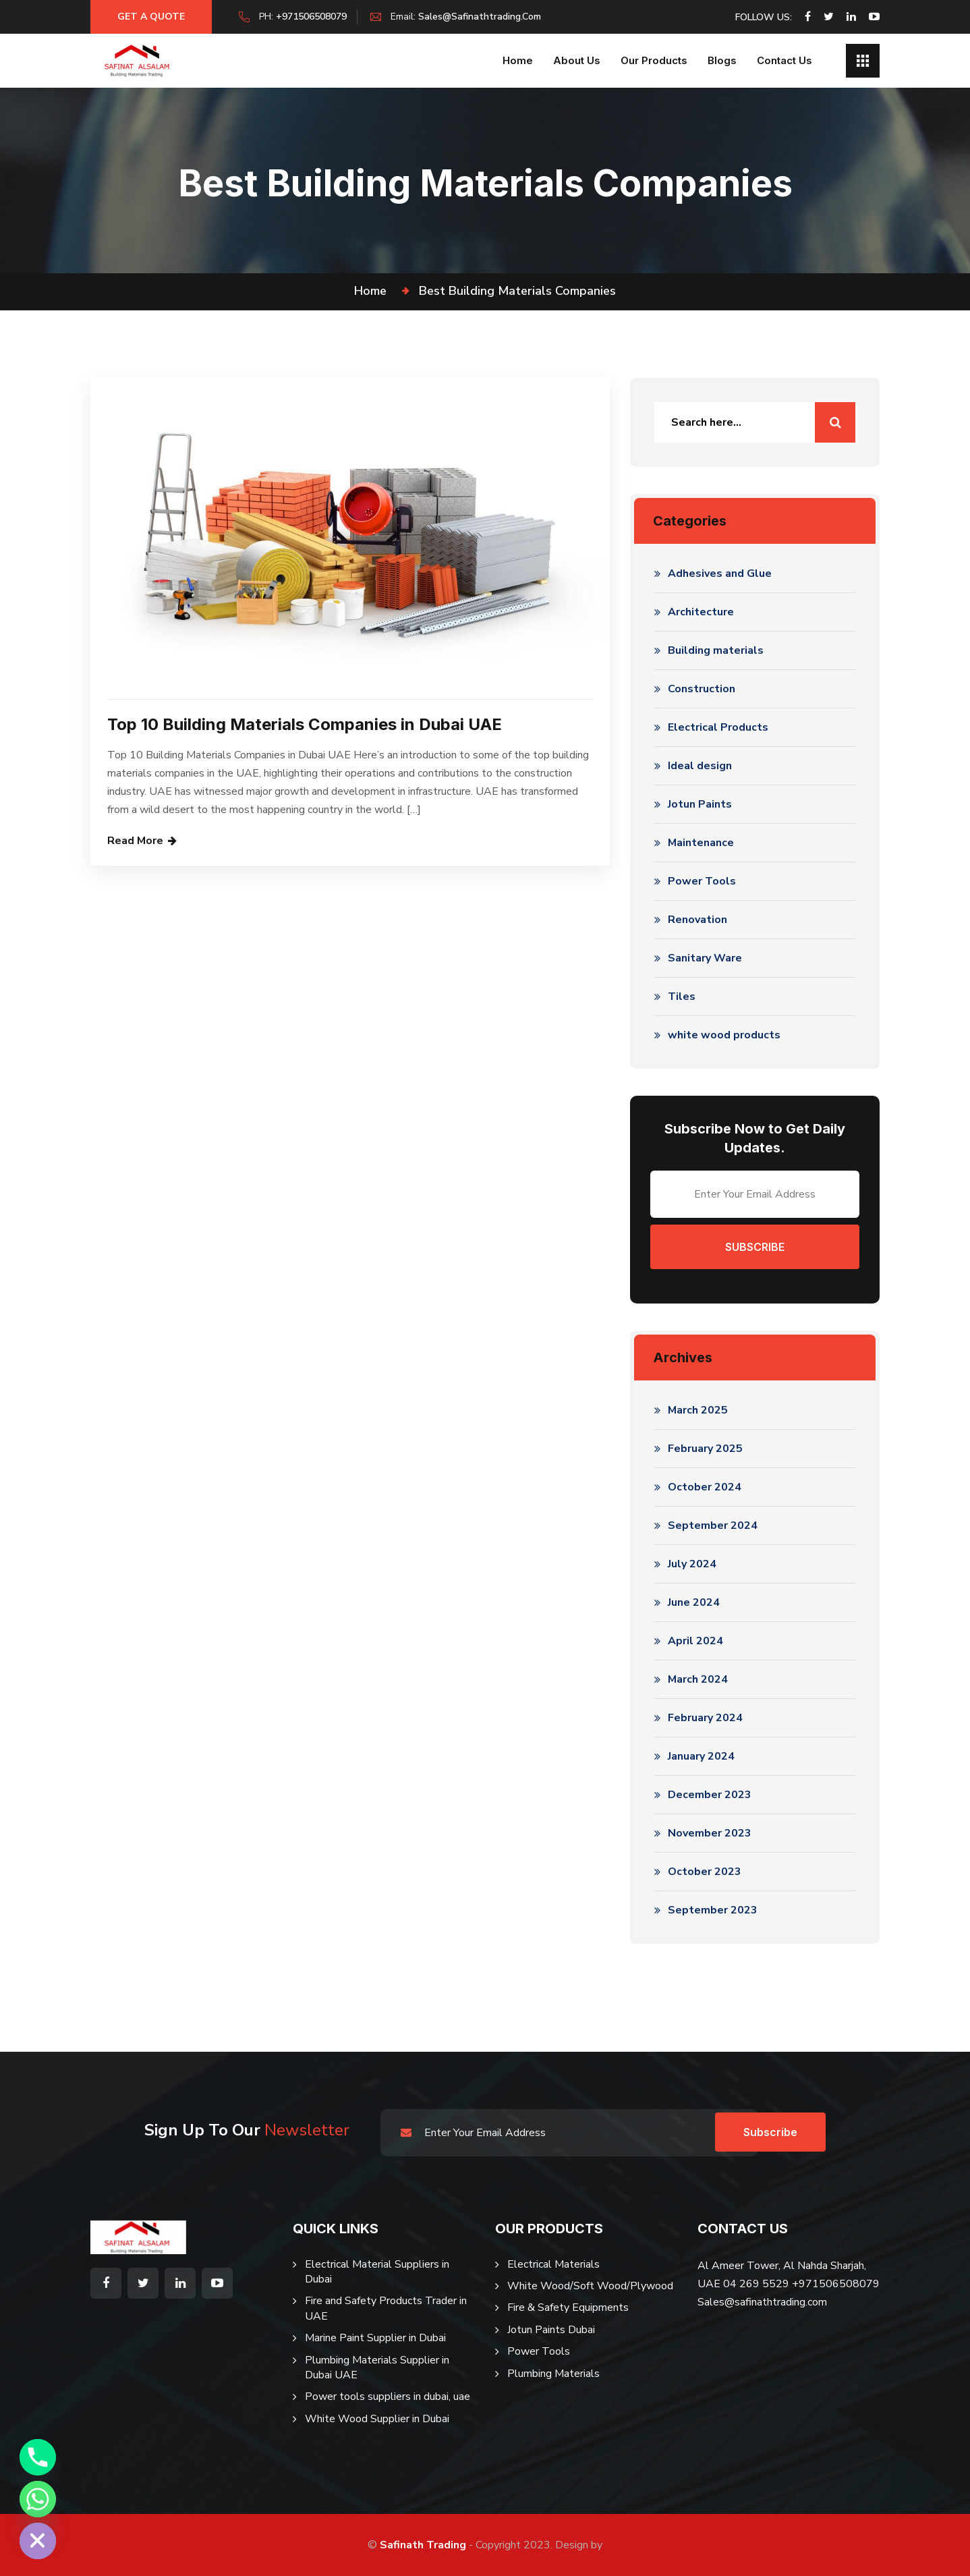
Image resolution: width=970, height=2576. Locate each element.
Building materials (716, 650)
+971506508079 (311, 16)
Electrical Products (718, 727)
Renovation (697, 919)
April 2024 (695, 1640)
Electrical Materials (553, 2264)
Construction (701, 688)
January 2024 (701, 1756)
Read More (135, 840)
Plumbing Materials (553, 2373)
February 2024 (705, 1717)
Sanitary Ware (705, 958)
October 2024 (704, 1487)
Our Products (654, 60)
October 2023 (704, 1871)
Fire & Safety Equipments (568, 2307)
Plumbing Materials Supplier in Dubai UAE (377, 2367)
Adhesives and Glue (720, 573)
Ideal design (700, 765)
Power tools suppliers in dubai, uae (387, 2396)
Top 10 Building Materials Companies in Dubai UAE (304, 724)
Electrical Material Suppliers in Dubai (377, 2272)
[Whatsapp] (38, 2499)
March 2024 (698, 1679)
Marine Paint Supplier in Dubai (375, 2337)
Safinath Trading (423, 2545)
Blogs (722, 60)
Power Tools (702, 881)
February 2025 (705, 1448)
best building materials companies (517, 291)
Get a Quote (151, 16)
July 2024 (692, 1564)
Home (518, 60)
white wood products (724, 1035)
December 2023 (709, 1794)
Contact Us (784, 60)
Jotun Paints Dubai (551, 2329)
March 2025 (698, 1410)
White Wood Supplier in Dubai (377, 2418)
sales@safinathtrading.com (479, 16)
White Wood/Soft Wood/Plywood (590, 2285)
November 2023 (709, 1833)
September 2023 (713, 1910)
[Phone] (38, 2457)
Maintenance (701, 842)
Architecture (701, 612)
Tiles (681, 996)
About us (576, 60)
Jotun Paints (700, 804)
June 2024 (694, 1602)
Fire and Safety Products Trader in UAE (386, 2308)
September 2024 (713, 1525)
